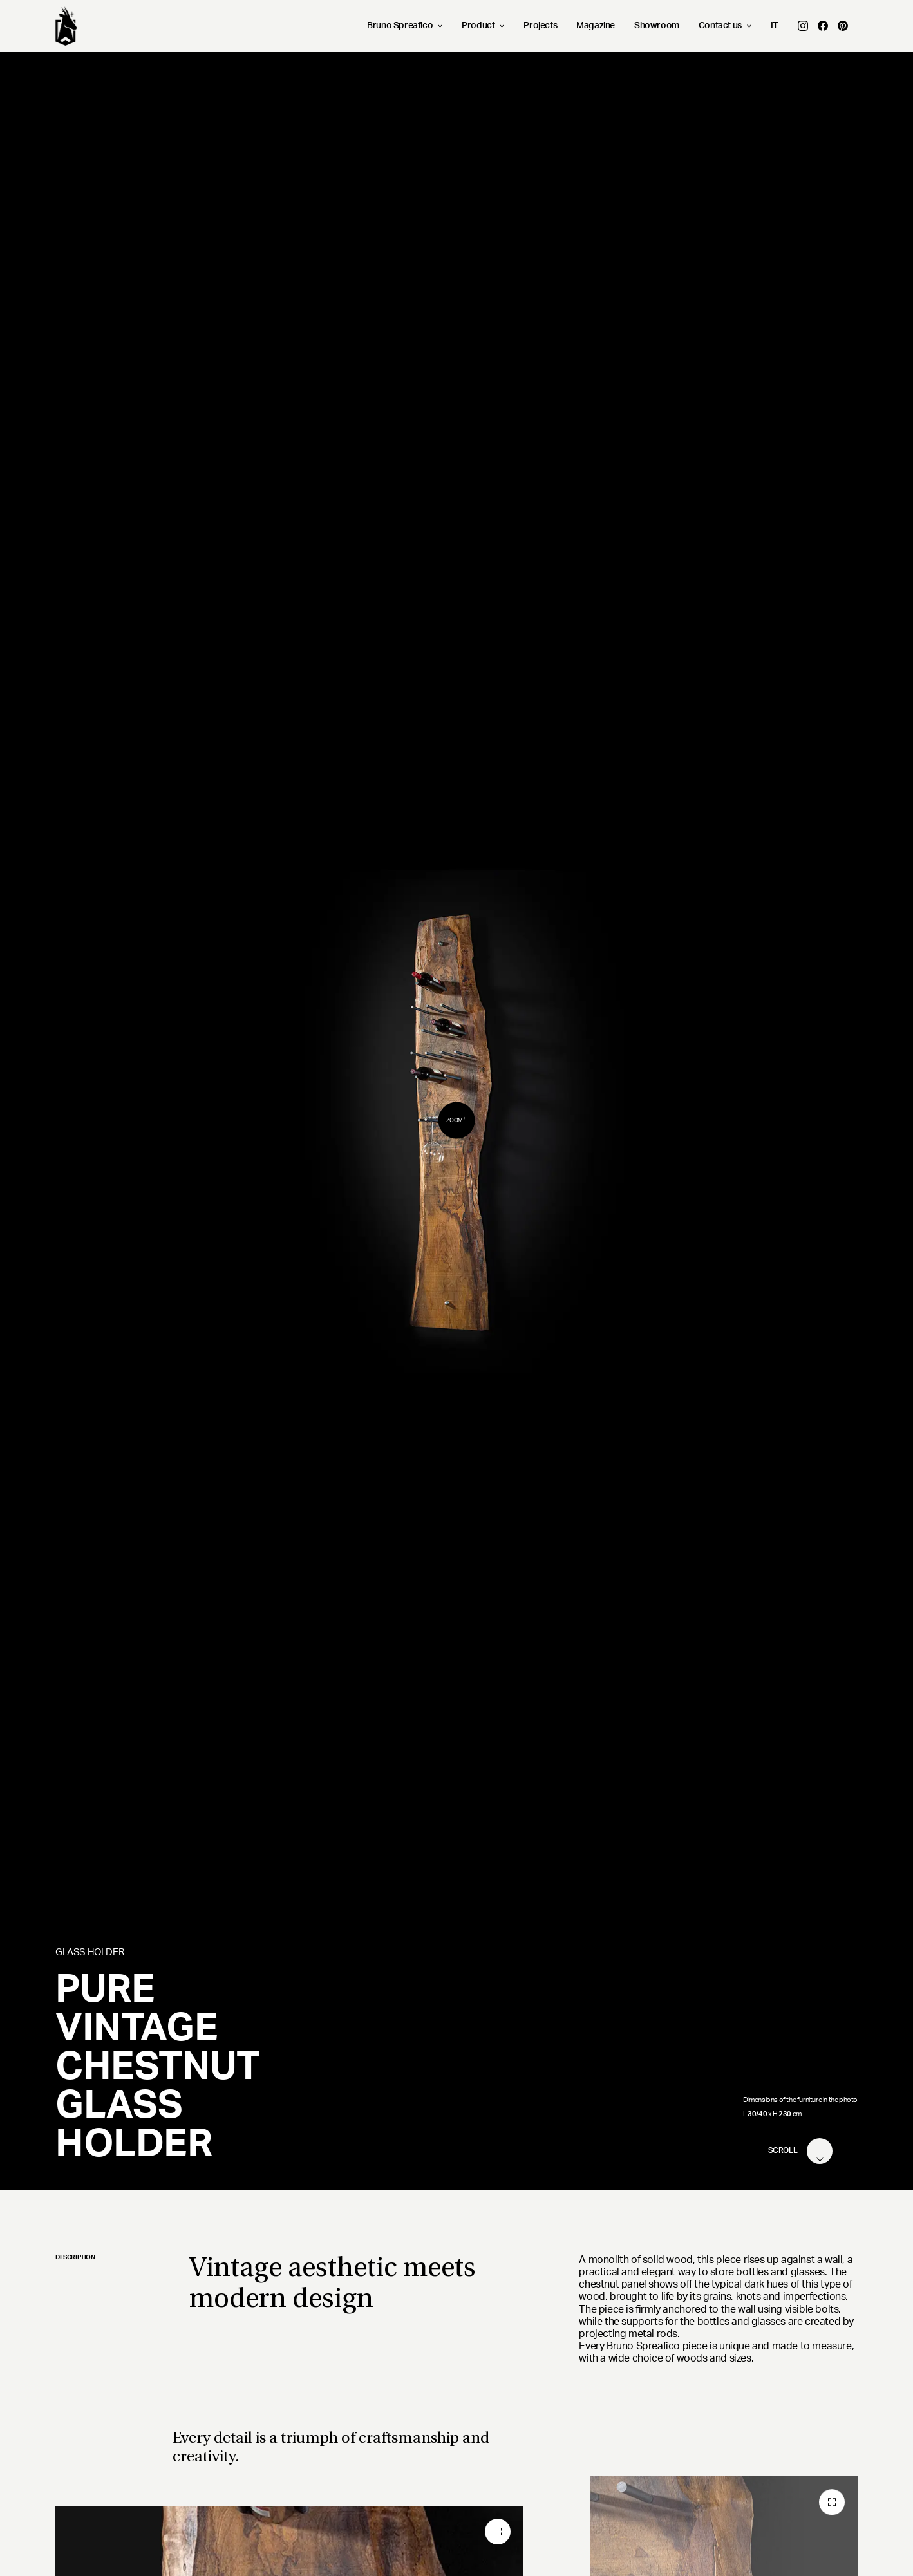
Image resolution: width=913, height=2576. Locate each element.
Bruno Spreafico (404, 25)
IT (774, 25)
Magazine (595, 25)
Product (483, 25)
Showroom (656, 25)
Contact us (725, 25)
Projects (540, 25)
